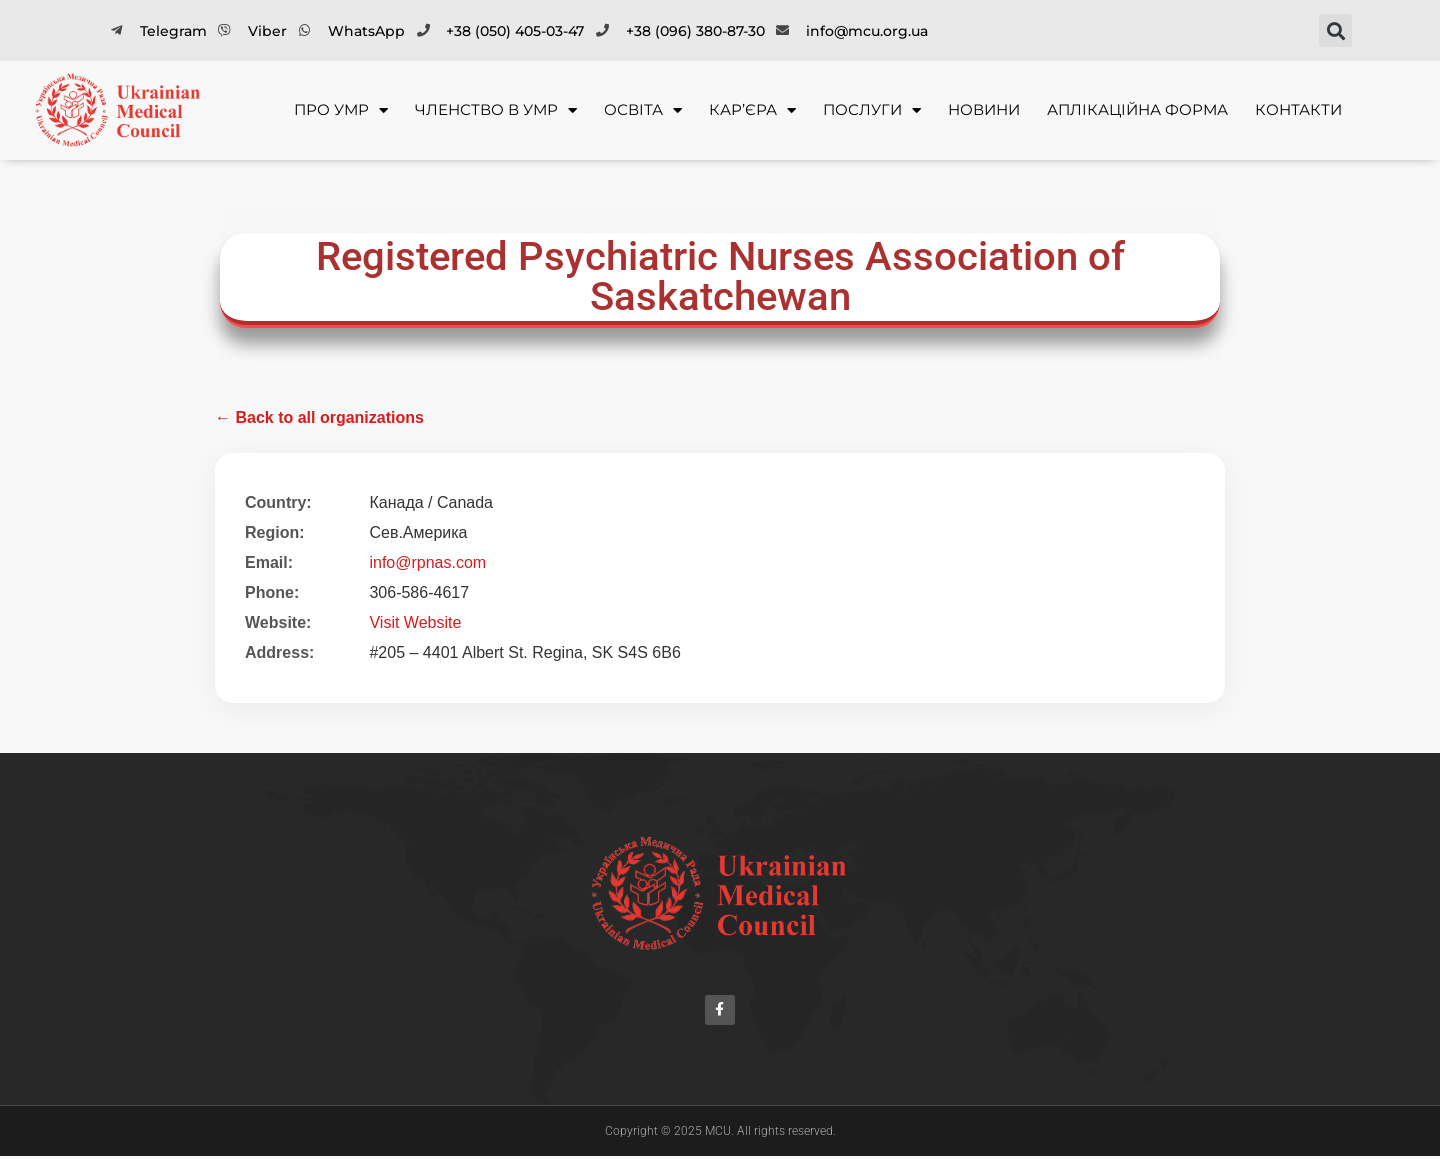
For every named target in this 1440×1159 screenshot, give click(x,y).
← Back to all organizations (319, 417)
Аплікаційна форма (1137, 109)
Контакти (1298, 109)
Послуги (872, 110)
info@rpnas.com (427, 562)
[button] (1335, 30)
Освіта (643, 110)
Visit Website (415, 622)
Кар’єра (752, 110)
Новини (984, 109)
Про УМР (341, 110)
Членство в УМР (496, 110)
